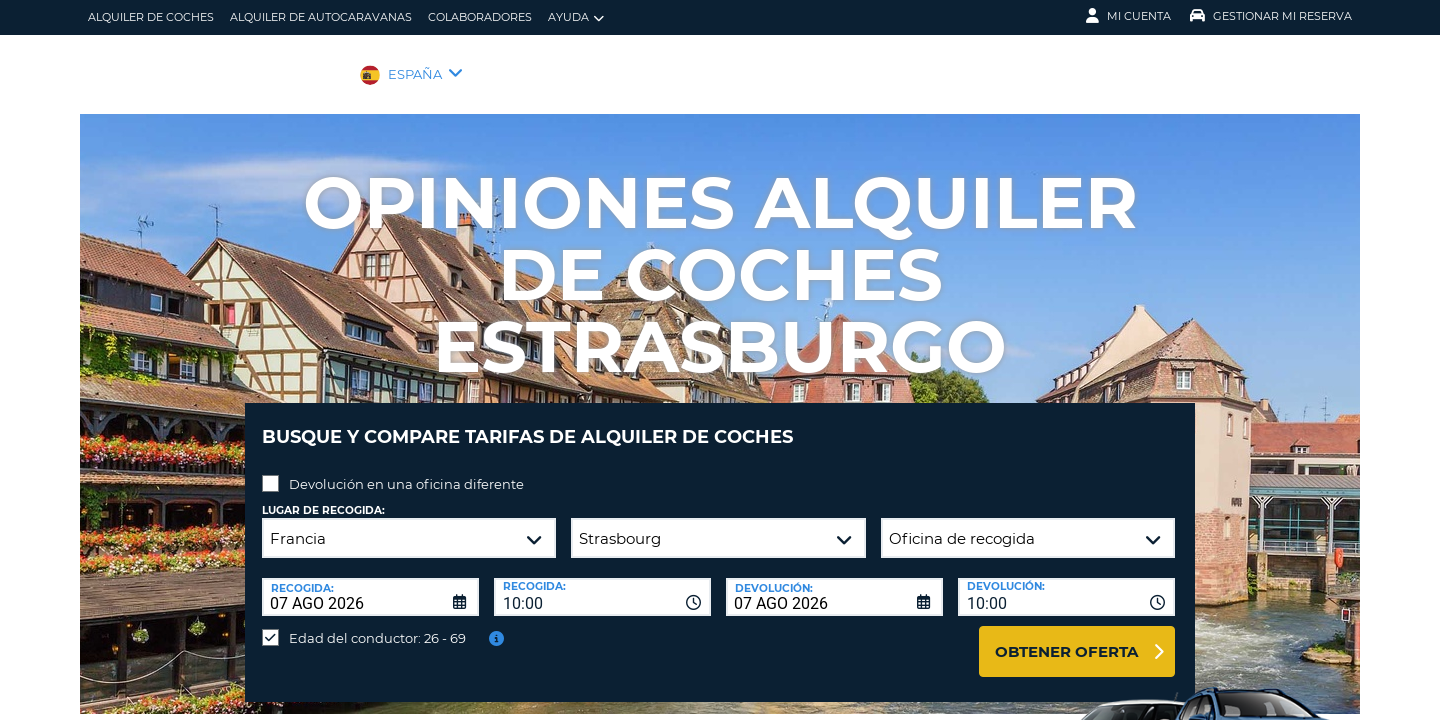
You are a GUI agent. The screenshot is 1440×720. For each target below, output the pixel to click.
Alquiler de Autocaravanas (321, 17)
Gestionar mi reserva (1271, 16)
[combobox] (602, 582)
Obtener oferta (1066, 636)
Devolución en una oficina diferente (406, 469)
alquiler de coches (151, 17)
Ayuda (576, 17)
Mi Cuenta (1128, 16)
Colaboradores (480, 17)
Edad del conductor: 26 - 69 (377, 623)
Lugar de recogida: (323, 495)
